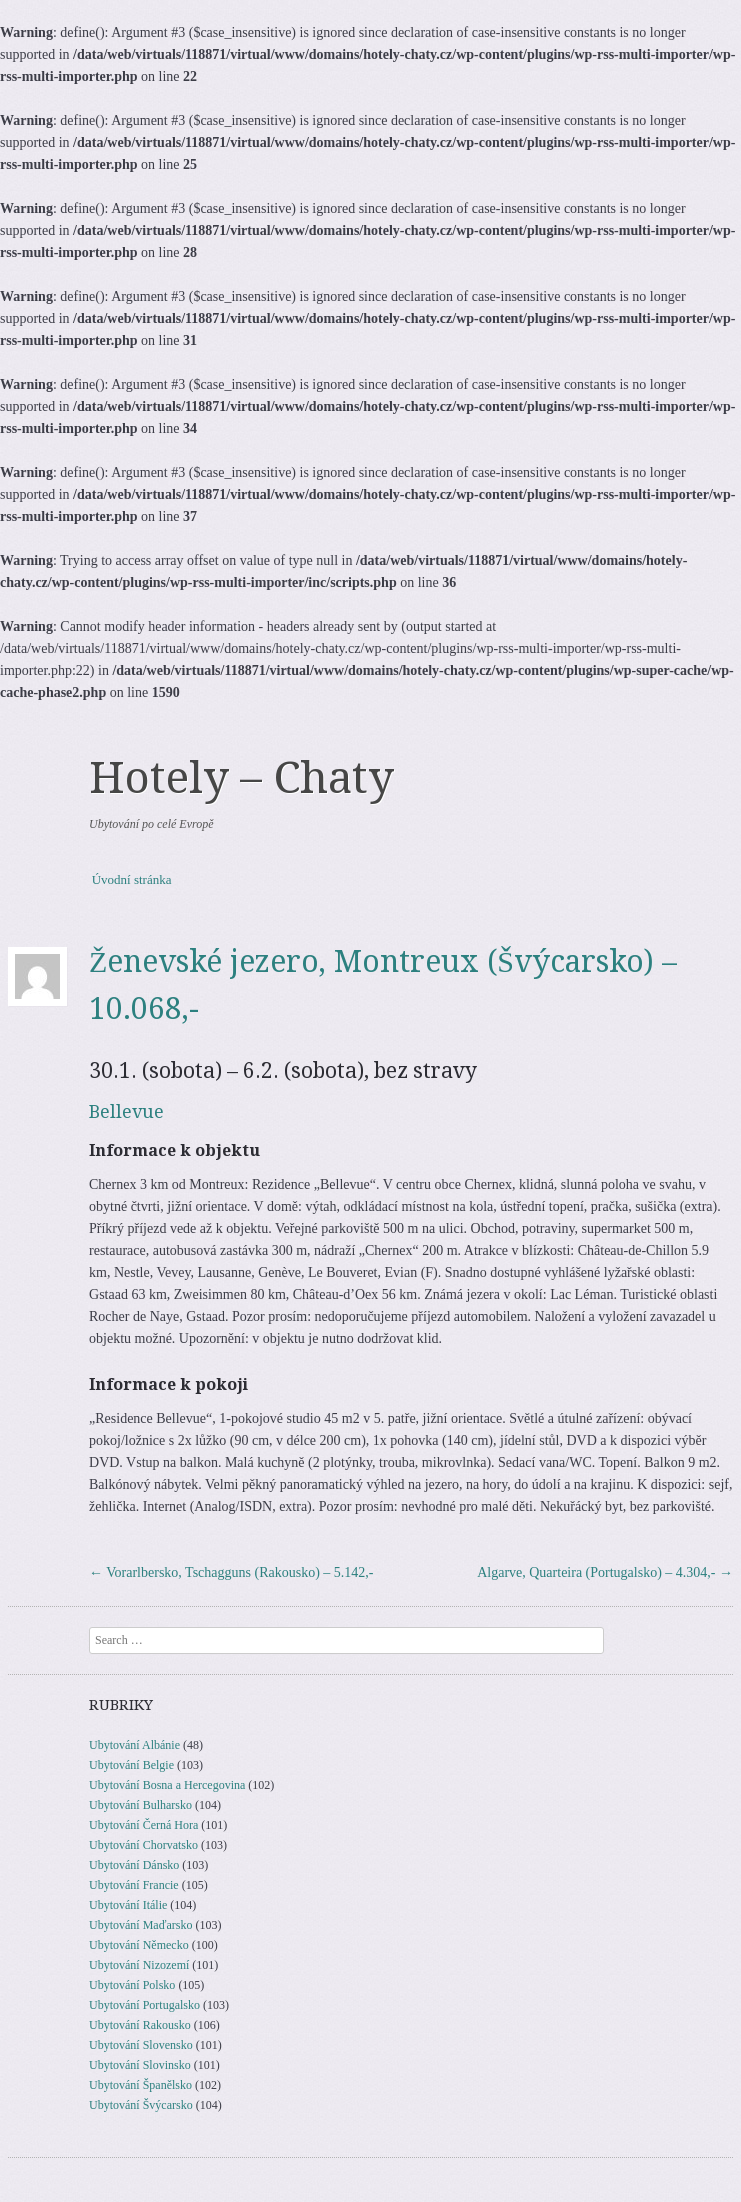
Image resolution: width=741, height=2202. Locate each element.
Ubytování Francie (134, 1885)
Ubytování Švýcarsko (141, 2105)
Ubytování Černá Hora (143, 1825)
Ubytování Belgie (131, 1765)
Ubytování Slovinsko (140, 2065)
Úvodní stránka (132, 879)
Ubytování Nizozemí (139, 1965)
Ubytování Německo (139, 1945)
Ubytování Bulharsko (140, 1805)
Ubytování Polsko (132, 1985)
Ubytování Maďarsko (140, 1925)
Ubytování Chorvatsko (143, 1845)
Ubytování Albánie (134, 1745)
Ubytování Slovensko (141, 2045)
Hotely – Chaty (241, 778)
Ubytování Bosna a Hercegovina (167, 1785)
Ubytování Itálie (128, 1905)
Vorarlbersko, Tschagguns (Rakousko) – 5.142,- (231, 1572)
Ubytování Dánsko (134, 1865)
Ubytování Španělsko (140, 2085)
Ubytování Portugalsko (144, 2005)
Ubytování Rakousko (140, 2025)
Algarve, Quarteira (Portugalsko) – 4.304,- (605, 1572)
